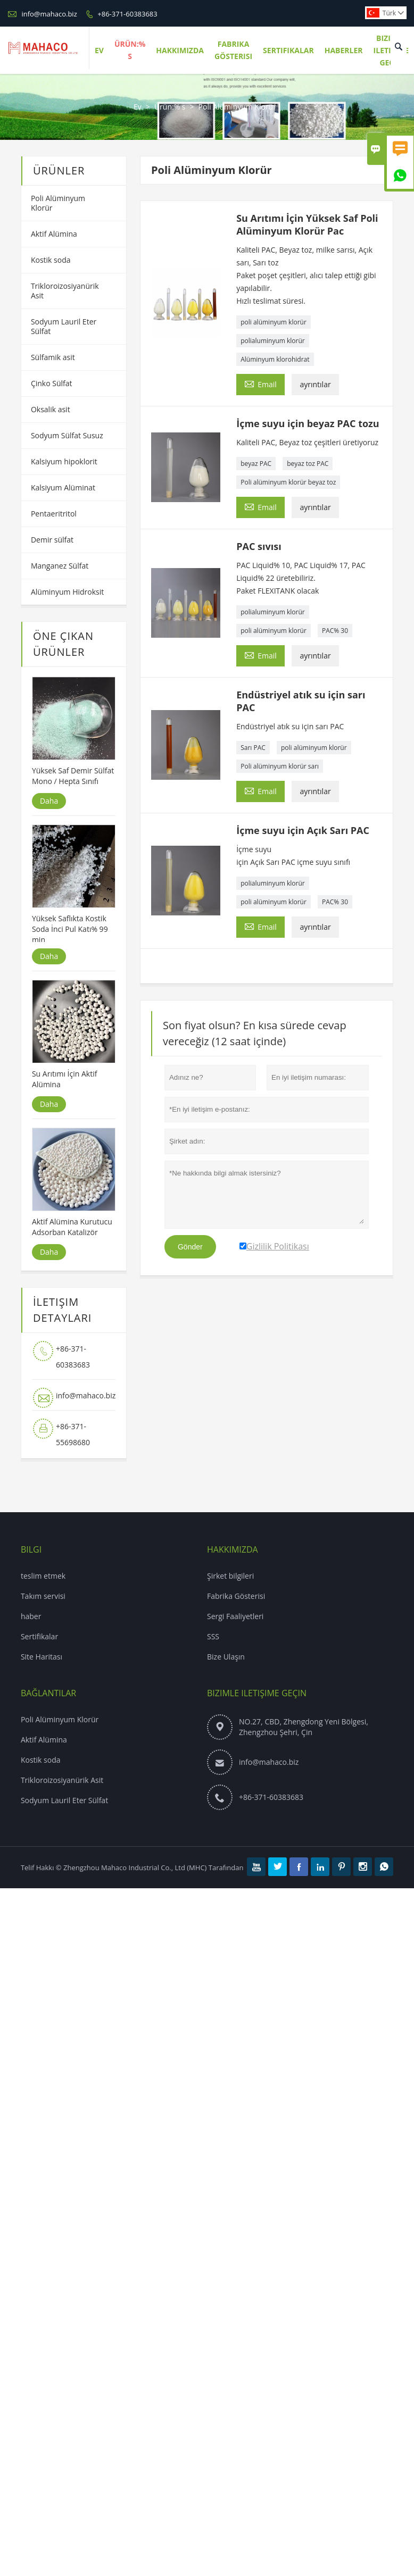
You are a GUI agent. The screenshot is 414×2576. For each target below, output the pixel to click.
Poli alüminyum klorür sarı (280, 766)
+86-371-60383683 (127, 14)
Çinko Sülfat (51, 383)
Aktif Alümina (54, 234)
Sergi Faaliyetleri (235, 1616)
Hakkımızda (180, 50)
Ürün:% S (129, 50)
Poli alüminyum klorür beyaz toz (288, 482)
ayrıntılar (315, 384)
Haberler (344, 50)
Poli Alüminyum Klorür (58, 203)
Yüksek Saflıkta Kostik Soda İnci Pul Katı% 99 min (70, 929)
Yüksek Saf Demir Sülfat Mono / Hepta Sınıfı (73, 775)
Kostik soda (51, 260)
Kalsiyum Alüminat (63, 487)
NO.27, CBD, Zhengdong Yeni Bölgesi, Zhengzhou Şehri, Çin (303, 1726)
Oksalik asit (50, 409)
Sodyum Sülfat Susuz (67, 435)
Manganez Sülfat (59, 566)
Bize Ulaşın (226, 1657)
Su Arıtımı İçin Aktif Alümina (64, 1079)
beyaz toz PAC (307, 463)
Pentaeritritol (54, 513)
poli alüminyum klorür (274, 322)
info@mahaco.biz (49, 14)
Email (260, 383)
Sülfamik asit (53, 357)
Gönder (190, 1247)
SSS (213, 1636)
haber (31, 1616)
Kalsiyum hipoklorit (64, 461)
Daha (49, 801)
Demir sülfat (52, 540)
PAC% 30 (335, 630)
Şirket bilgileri (230, 1576)
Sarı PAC (253, 747)
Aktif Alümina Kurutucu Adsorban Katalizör (72, 1226)
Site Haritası (41, 1657)
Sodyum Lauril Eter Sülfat (63, 326)
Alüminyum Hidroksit (67, 592)
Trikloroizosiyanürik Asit (65, 291)
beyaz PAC (256, 463)
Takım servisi (43, 1596)
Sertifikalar (288, 50)
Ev (99, 50)
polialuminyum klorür (273, 340)
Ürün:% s (170, 107)
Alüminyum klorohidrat (275, 359)
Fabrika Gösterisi (233, 50)
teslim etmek (43, 1576)
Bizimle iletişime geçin (257, 1693)
